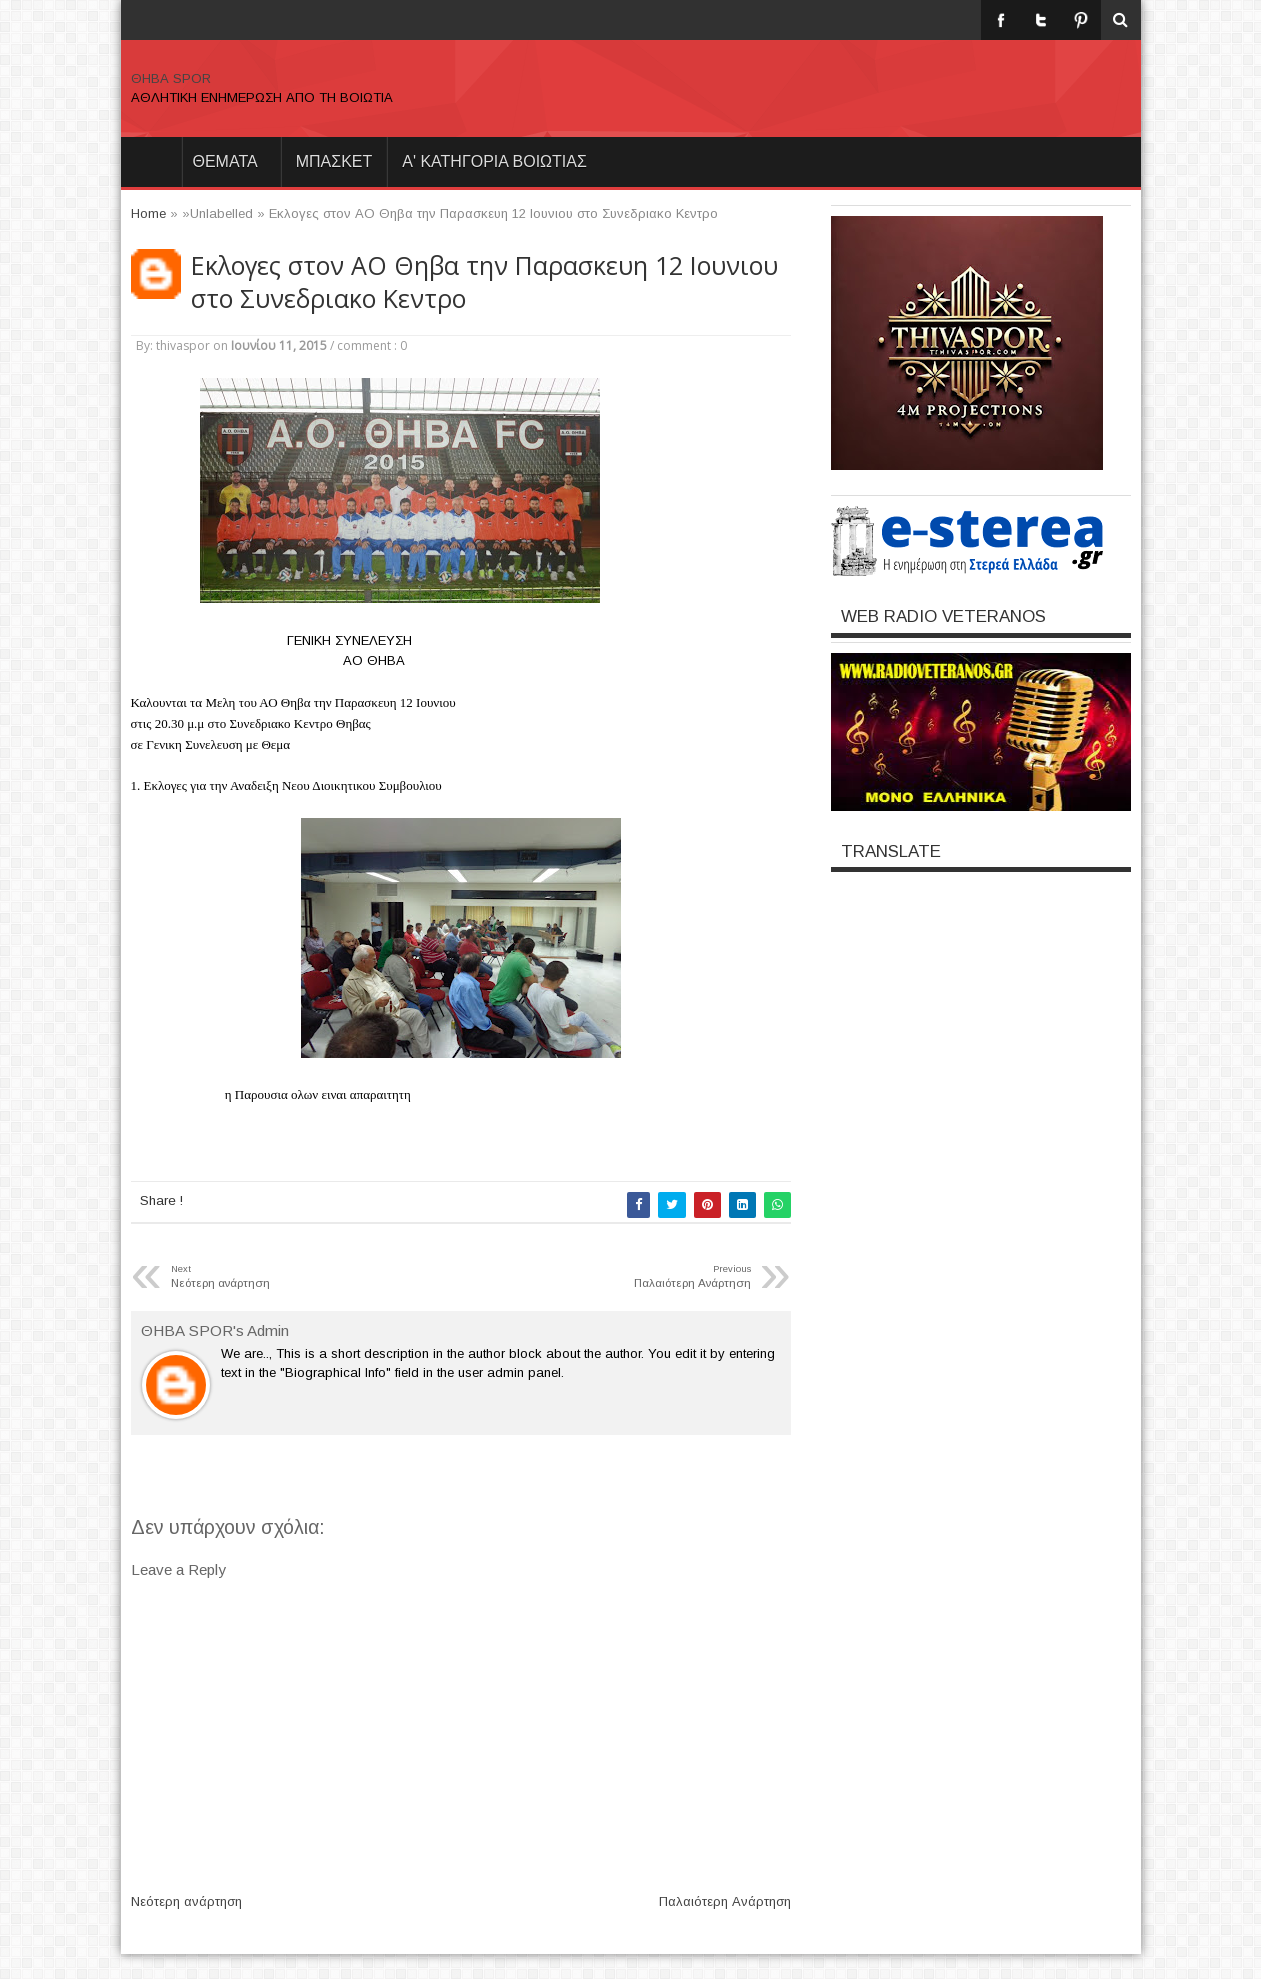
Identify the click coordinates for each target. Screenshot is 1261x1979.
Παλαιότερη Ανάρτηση (725, 1901)
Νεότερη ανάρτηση (186, 1901)
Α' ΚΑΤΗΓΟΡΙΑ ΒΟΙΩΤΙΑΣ (494, 161)
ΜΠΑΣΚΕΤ (334, 161)
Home (151, 162)
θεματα (225, 161)
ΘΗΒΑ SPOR (171, 78)
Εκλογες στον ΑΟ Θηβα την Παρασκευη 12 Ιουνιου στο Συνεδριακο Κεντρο (484, 282)
